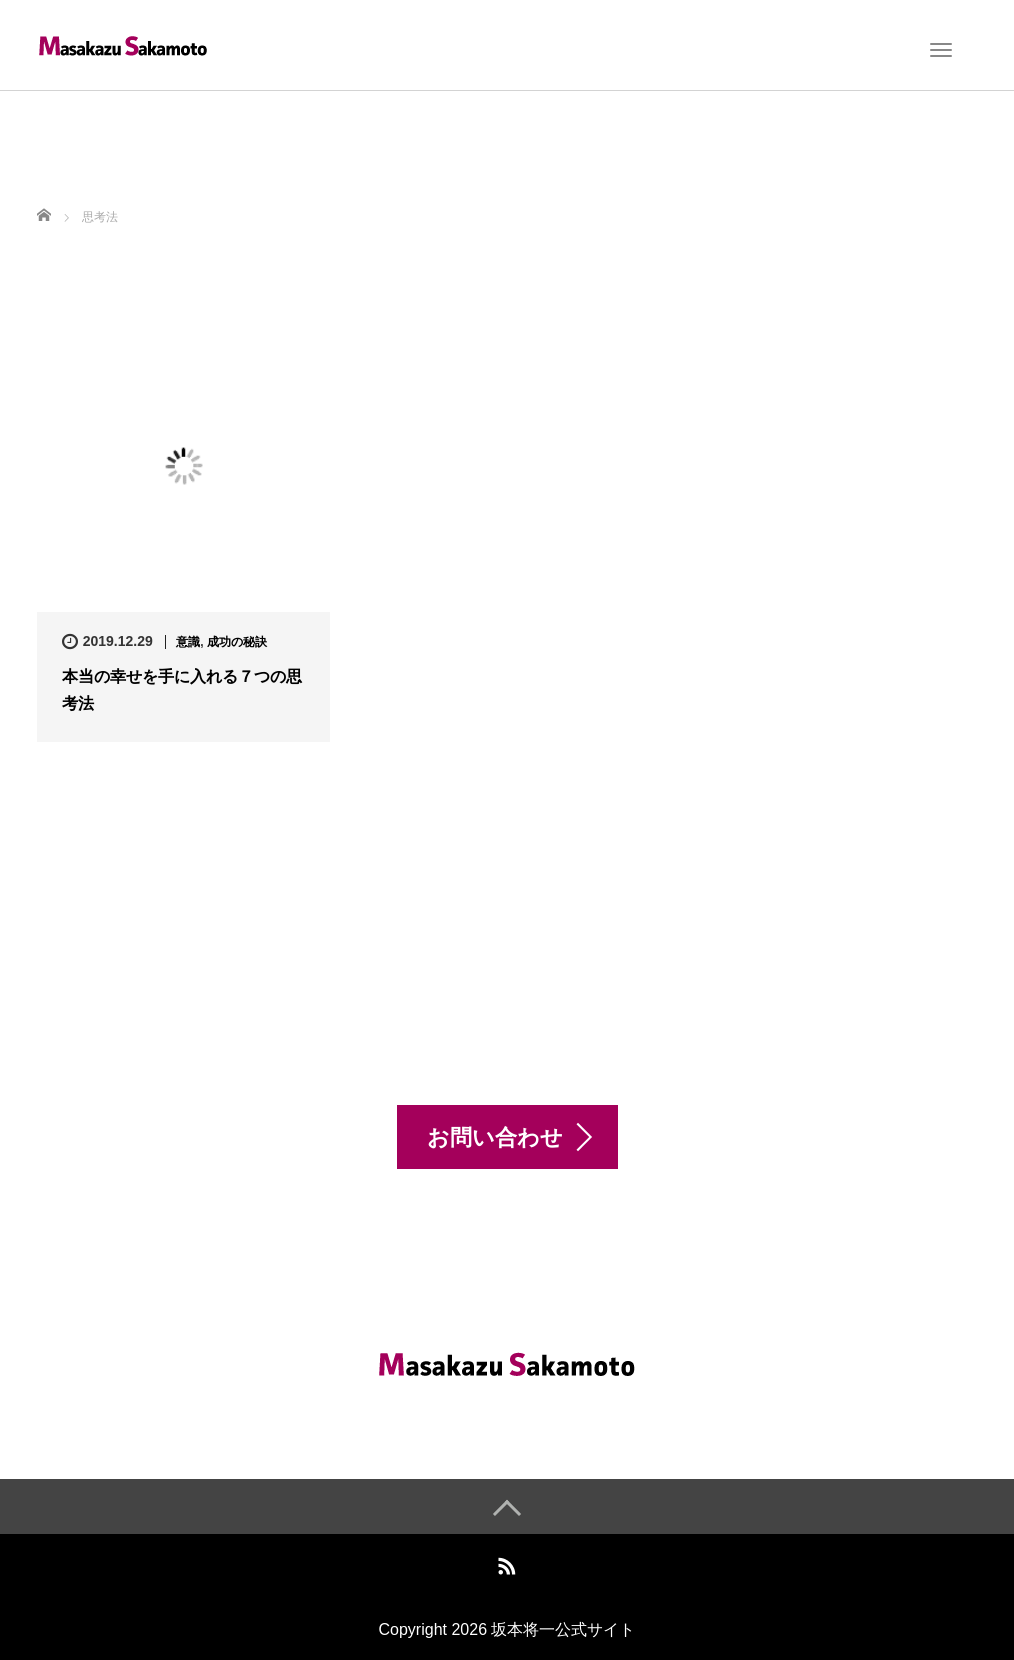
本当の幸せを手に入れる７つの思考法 (182, 690)
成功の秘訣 (237, 642)
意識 (188, 642)
